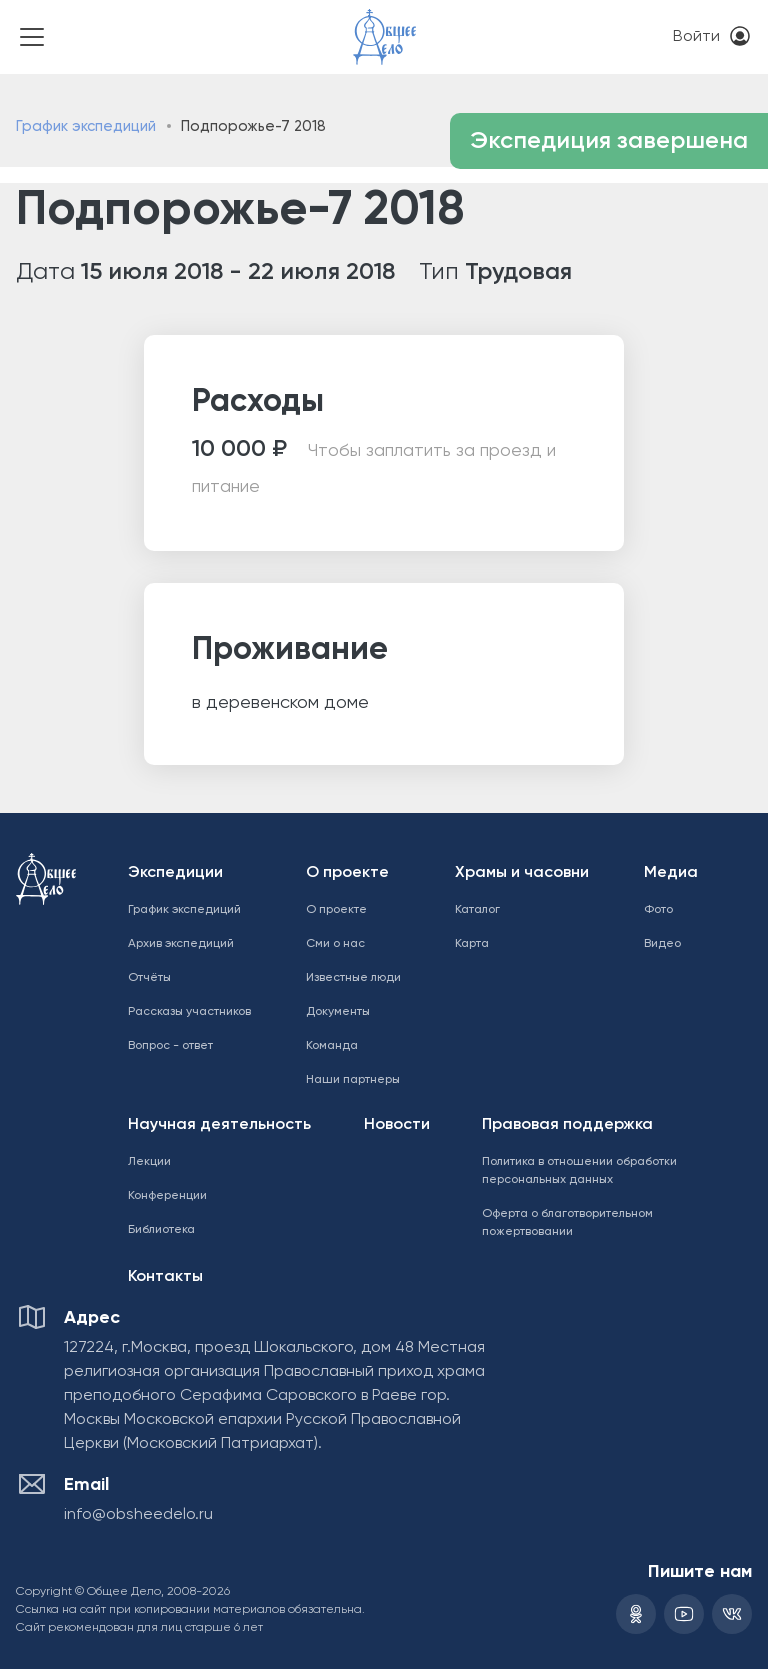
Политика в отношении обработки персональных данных (579, 1171)
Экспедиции (175, 873)
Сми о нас (335, 944)
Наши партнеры (353, 1080)
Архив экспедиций (181, 944)
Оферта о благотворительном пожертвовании (567, 1223)
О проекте (347, 873)
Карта (472, 944)
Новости (397, 1125)
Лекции (149, 1162)
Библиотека (161, 1230)
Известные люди (353, 978)
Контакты (165, 1277)
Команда (332, 1046)
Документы (338, 1012)
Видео (662, 944)
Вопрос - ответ (170, 1046)
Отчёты (149, 978)
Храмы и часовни (522, 873)
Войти (696, 37)
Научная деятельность (219, 1125)
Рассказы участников (189, 1012)
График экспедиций (86, 126)
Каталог (477, 910)
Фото (658, 910)
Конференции (167, 1196)
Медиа (671, 873)
